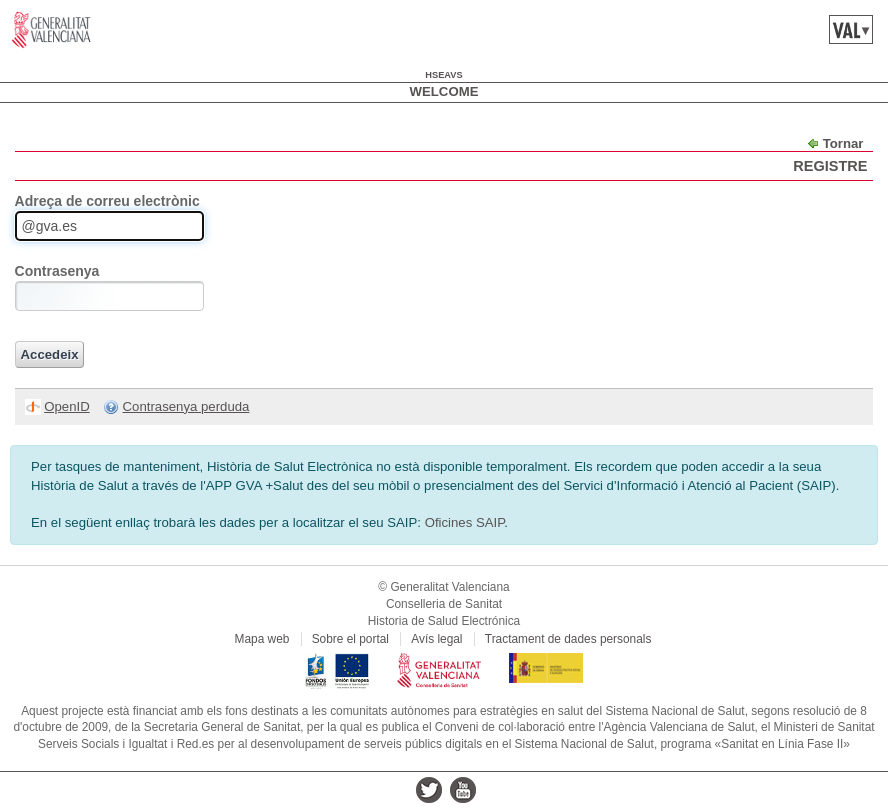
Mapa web (262, 639)
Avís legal (436, 639)
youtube (463, 790)
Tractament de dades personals (568, 639)
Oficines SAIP (465, 522)
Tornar (843, 143)
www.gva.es (51, 30)
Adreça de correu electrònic (107, 201)
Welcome (444, 91)
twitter (429, 790)
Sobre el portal (350, 639)
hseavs (443, 75)
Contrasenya (57, 271)
